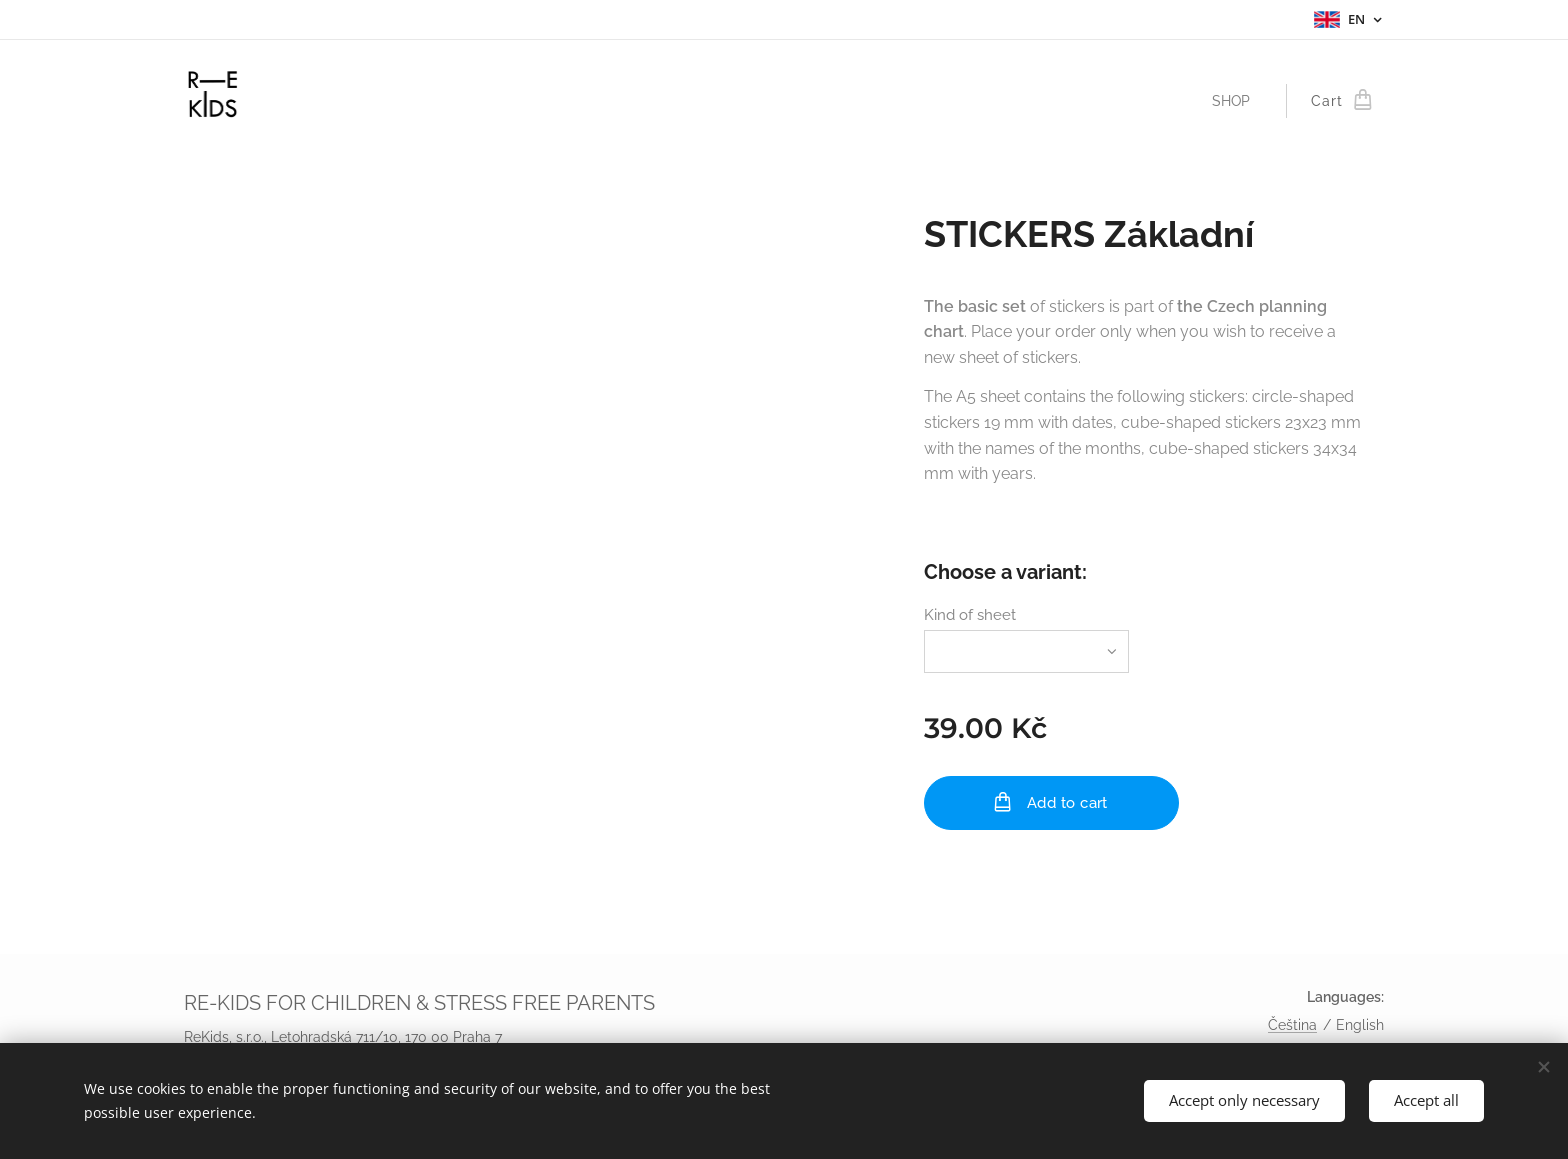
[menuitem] (1236, 101)
